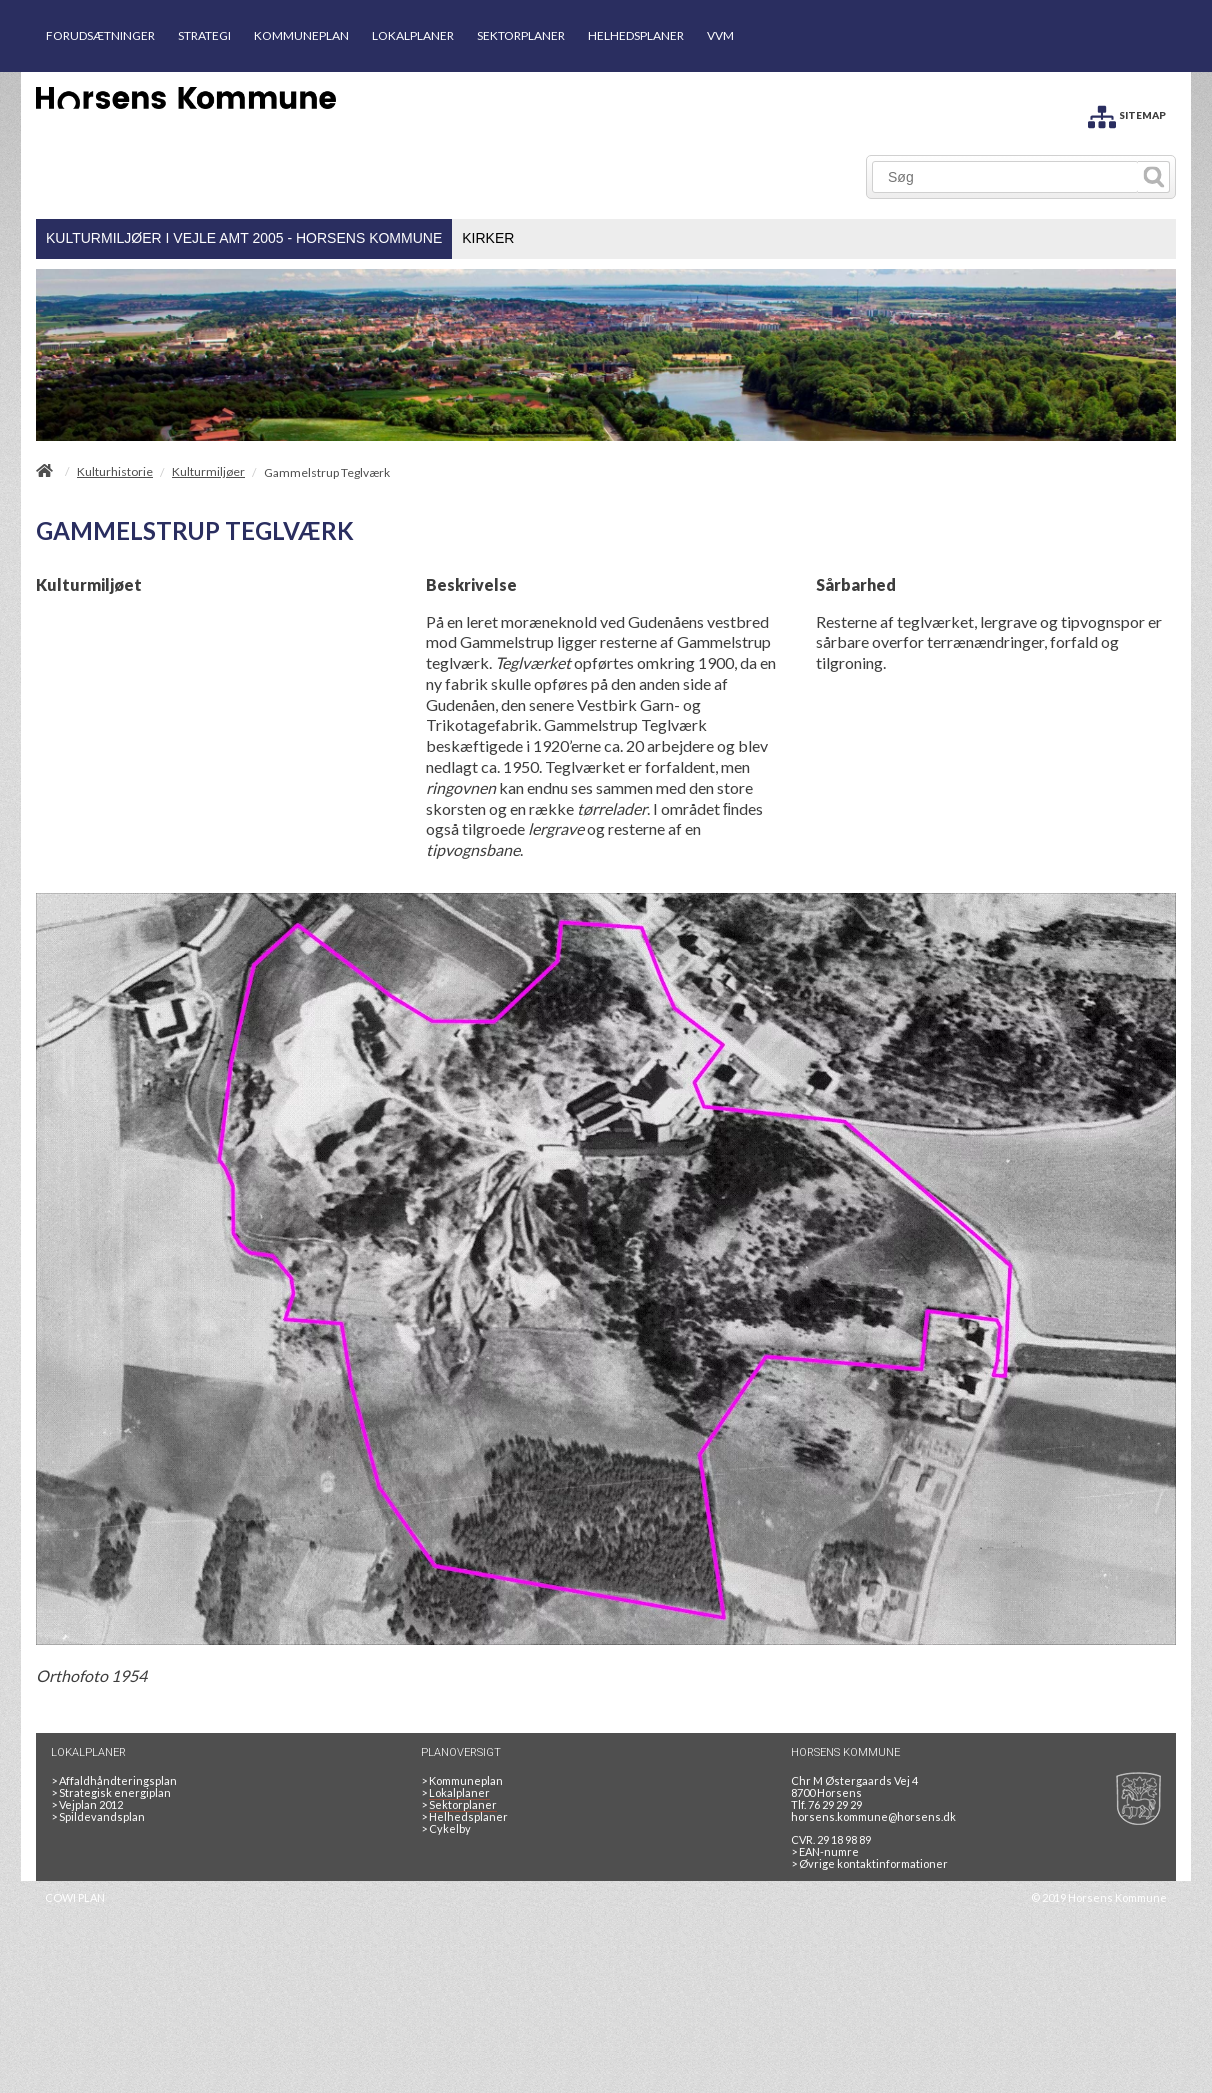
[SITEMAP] (1127, 113)
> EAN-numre (825, 1851)
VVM (720, 35)
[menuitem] (244, 239)
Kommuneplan (462, 1780)
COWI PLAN (75, 1897)
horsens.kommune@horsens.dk (873, 1816)
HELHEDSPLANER (636, 35)
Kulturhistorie (115, 472)
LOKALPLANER (413, 35)
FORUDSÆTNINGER (100, 35)
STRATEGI (204, 35)
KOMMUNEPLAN (301, 35)
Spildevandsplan (98, 1816)
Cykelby (446, 1828)
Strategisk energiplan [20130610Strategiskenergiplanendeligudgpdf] (111, 1792)
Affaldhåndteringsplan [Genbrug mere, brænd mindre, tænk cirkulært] (114, 1780)
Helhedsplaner (464, 1816)
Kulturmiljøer (208, 472)
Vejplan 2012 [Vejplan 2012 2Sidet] (87, 1804)
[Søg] (1005, 177)
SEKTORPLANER (521, 35)
